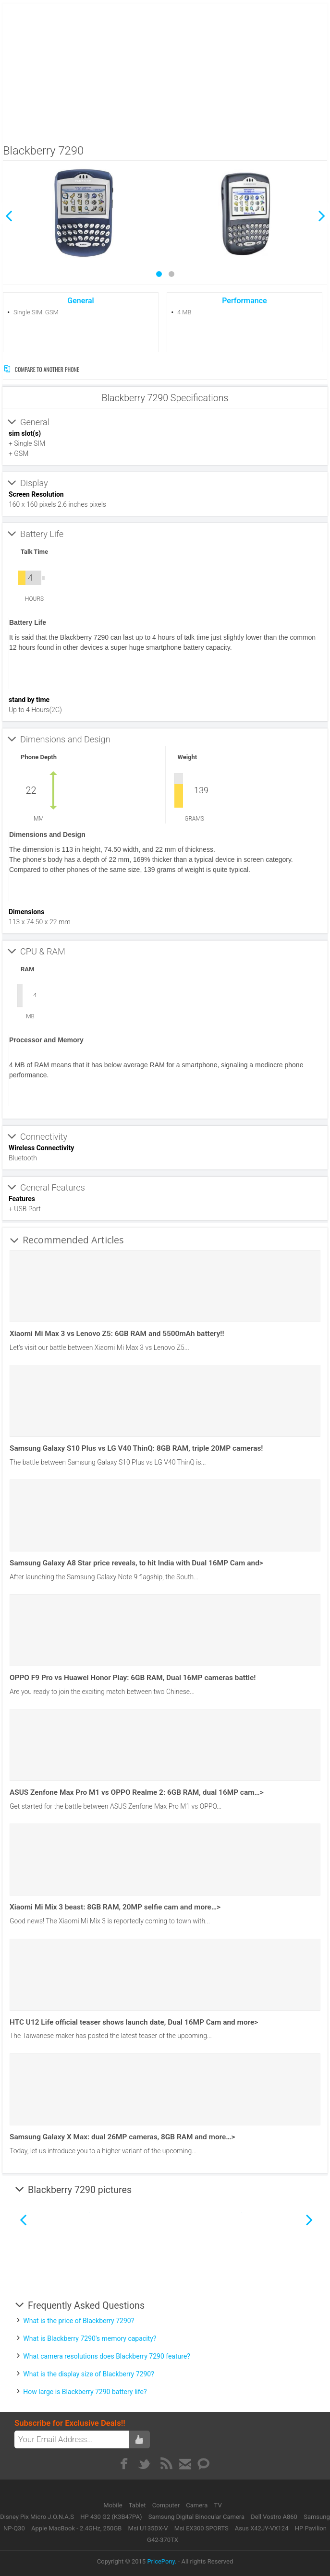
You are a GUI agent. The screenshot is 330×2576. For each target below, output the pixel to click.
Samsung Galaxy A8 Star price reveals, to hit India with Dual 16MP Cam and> (136, 1563)
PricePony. (161, 2561)
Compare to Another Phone (41, 369)
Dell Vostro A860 (274, 2516)
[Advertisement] (166, 70)
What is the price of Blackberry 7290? (78, 2321)
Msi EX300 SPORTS (201, 2528)
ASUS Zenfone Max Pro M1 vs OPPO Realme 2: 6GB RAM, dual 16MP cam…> (137, 1792)
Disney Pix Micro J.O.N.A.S (37, 2516)
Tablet (138, 2505)
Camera (197, 2505)
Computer (167, 2505)
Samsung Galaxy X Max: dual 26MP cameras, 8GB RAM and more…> (122, 2137)
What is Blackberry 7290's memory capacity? (89, 2338)
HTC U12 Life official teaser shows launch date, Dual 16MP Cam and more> (134, 2022)
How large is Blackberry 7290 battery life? (85, 2392)
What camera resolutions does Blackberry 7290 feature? (106, 2356)
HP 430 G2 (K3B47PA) (111, 2516)
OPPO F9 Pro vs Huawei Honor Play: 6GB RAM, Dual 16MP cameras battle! (133, 1677)
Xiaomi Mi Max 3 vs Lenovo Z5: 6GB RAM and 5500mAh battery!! (117, 1333)
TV (218, 2505)
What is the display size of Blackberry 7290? (88, 2374)
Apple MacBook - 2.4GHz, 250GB (76, 2528)
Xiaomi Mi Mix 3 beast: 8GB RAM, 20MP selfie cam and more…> (115, 1907)
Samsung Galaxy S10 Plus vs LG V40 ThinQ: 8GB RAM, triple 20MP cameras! (136, 1448)
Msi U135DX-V (148, 2528)
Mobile (113, 2505)
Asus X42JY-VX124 (262, 2528)
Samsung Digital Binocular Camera (196, 2516)
